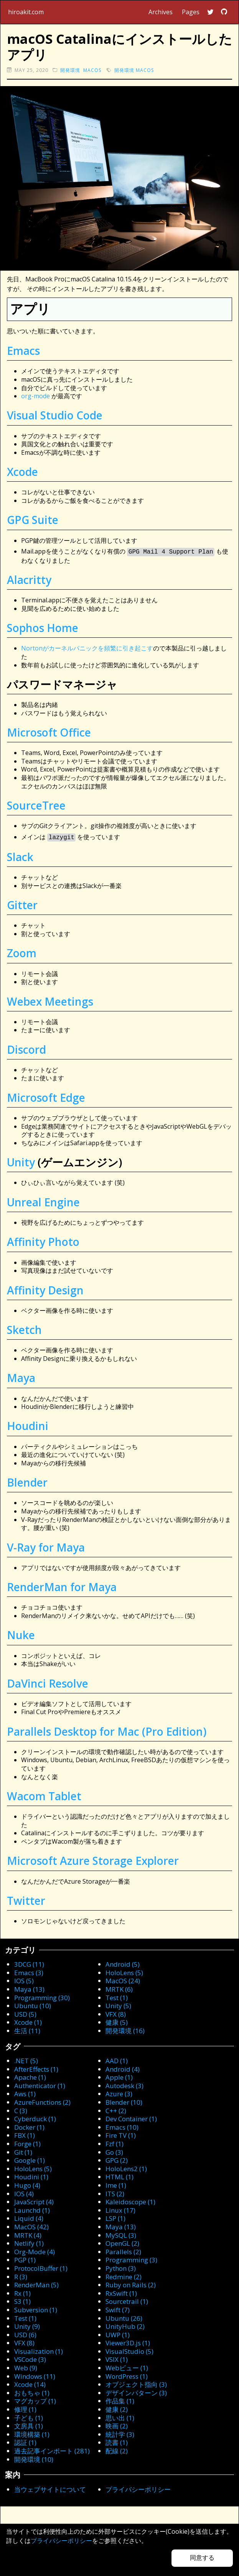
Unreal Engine (43, 1200)
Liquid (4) (28, 2216)
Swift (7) (117, 2308)
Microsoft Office (49, 731)
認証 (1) (25, 2440)
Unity (21, 1160)
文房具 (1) (28, 2424)
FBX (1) (24, 2133)
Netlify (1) (29, 2241)
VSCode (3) (30, 2357)
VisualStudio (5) (129, 2349)
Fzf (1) (114, 2142)
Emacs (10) (121, 2125)
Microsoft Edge (46, 1096)
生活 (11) (27, 2029)
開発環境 (70, 70)
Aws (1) (25, 2092)
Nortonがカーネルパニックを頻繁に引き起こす (87, 647)
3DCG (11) (29, 1962)
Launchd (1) (32, 2208)
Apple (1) (119, 2075)
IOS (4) (24, 2192)
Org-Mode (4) (34, 2250)
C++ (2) (115, 2109)
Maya (21, 1376)
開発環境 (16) (125, 2029)
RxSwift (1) (121, 2291)
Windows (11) (34, 2374)
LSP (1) (115, 2216)
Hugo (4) (27, 2183)
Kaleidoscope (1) (130, 2200)
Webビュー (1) (126, 2366)
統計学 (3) (119, 2432)
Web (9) (25, 2366)
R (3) (20, 2275)
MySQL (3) (120, 2233)
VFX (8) (115, 2012)
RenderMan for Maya (62, 1585)
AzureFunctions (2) (42, 2100)
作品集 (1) (119, 2399)
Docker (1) (29, 2125)
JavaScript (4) (34, 2200)
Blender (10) (123, 2100)
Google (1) (29, 2158)
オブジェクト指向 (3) (136, 2382)
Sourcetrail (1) (126, 2299)
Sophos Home (42, 627)
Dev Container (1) (131, 2117)
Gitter (22, 903)
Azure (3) (118, 2092)
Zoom (21, 951)
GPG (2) (116, 2158)
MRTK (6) (119, 1987)
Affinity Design (45, 1288)
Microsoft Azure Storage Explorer (93, 1859)
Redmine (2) (123, 2275)
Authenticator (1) (39, 2084)
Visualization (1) (38, 2349)
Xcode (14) (30, 2382)
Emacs (23, 350)
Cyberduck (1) (35, 2117)
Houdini (27, 1424)
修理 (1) (25, 2407)
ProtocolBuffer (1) (41, 2266)
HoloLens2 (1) (126, 2167)
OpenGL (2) (122, 2241)
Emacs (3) (28, 1971)
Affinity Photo (43, 1240)
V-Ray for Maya (46, 1545)
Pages (190, 12)
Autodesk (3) (124, 2084)
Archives (160, 12)
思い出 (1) (119, 2416)
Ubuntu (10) (32, 2004)
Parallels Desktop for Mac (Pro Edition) (106, 1730)
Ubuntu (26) (123, 2316)
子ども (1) (28, 2416)
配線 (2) (116, 2449)
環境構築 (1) (31, 2432)
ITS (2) (114, 2192)
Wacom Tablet (44, 1794)
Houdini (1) (31, 2175)
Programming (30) (42, 1996)
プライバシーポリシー (138, 2487)
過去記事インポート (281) (52, 2449)
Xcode (22, 471)
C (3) (20, 2109)
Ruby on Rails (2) (130, 2283)
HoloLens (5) (124, 1971)
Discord (26, 1048)
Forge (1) (27, 2142)
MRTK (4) (27, 2233)
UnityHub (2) (125, 2324)
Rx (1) (22, 2291)
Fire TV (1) (120, 2133)
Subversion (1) (35, 2308)
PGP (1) (25, 2258)
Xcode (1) (28, 2020)
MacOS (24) (122, 1979)
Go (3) (114, 2150)
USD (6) (25, 2333)
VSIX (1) (116, 2357)
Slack (20, 855)
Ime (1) (115, 2183)
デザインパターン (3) (136, 2391)
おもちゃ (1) (31, 2391)
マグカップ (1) (35, 2399)
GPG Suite (32, 519)
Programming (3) (131, 2258)
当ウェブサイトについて (50, 2487)
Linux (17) (120, 2208)
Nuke (21, 1633)
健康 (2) (116, 2407)
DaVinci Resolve (47, 1682)
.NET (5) (26, 2059)
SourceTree (36, 804)
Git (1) (23, 2150)
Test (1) (116, 1996)
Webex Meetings (50, 1000)
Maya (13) (29, 1987)
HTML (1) (119, 2175)
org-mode (35, 396)
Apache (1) (30, 2075)
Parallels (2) (123, 2250)
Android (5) (122, 1962)
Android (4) (122, 2067)
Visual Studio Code (54, 415)
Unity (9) (27, 2324)
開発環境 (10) (33, 2457)
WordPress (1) (126, 2374)
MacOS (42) (31, 2225)
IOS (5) (24, 1979)
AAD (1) (116, 2059)
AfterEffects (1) (36, 2067)
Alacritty (29, 579)
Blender (27, 1480)
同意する (202, 2557)
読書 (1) (116, 2440)
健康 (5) (116, 2020)
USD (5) (25, 2012)
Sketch (24, 1328)
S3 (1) (22, 2299)
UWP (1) (117, 2333)
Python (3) (120, 2266)
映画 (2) (116, 2424)
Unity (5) (118, 2004)
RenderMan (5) (36, 2283)
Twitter (26, 1899)
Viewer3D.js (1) (127, 2341)
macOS (92, 70)
